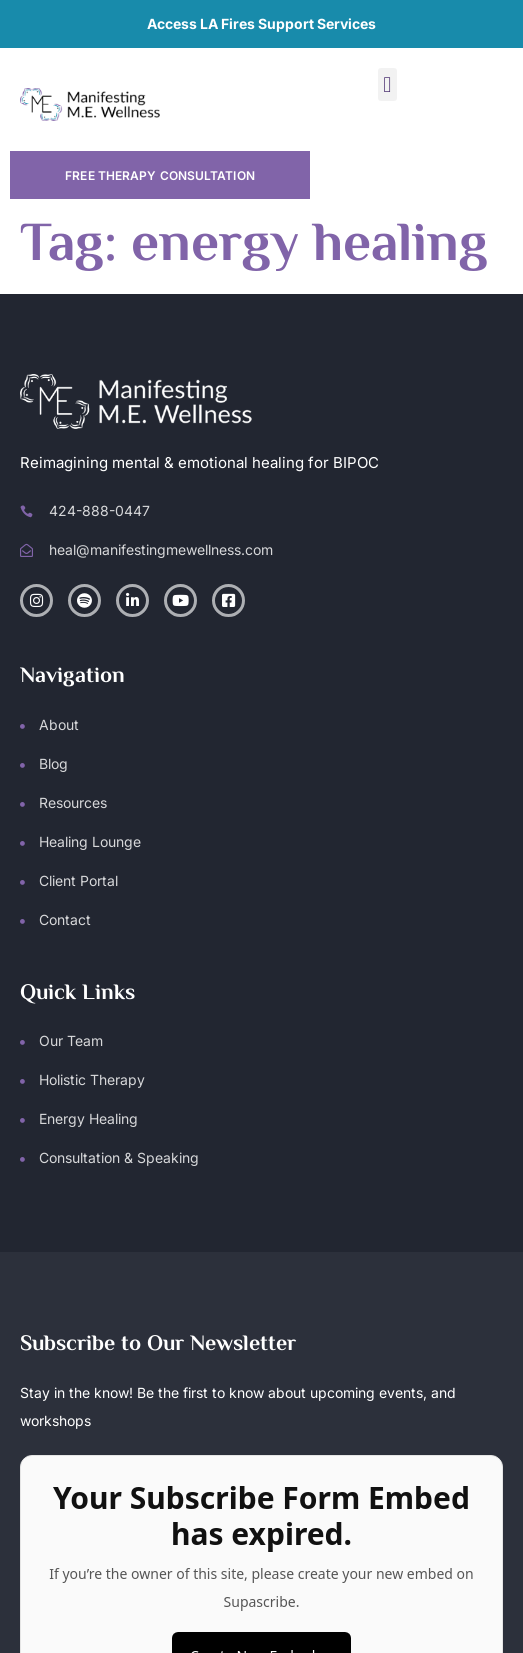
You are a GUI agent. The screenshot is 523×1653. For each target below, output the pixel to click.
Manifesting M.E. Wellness (231, 1568)
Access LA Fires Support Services (261, 23)
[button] (387, 84)
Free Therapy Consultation (160, 175)
